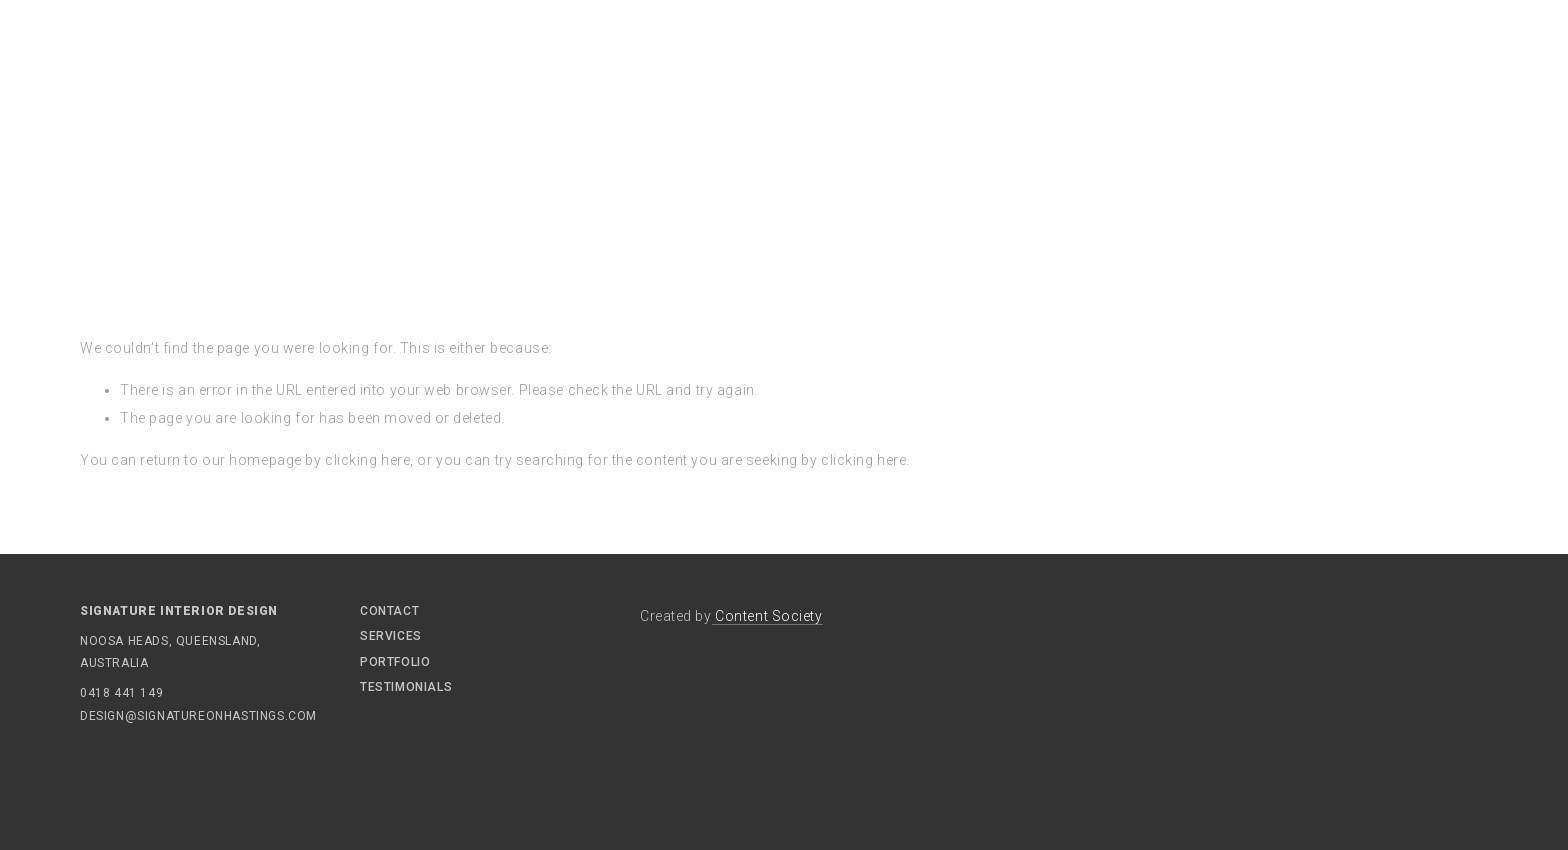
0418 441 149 (121, 693)
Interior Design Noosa (164, 782)
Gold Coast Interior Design (849, 782)
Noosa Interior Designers (402, 809)
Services (391, 636)
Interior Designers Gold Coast (1083, 782)
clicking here (367, 460)
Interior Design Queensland (1317, 782)
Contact (389, 611)
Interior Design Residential (187, 809)
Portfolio (395, 662)
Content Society (767, 616)
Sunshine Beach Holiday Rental (617, 782)
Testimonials (406, 687)
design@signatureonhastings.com (140, 716)
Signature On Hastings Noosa (374, 782)
